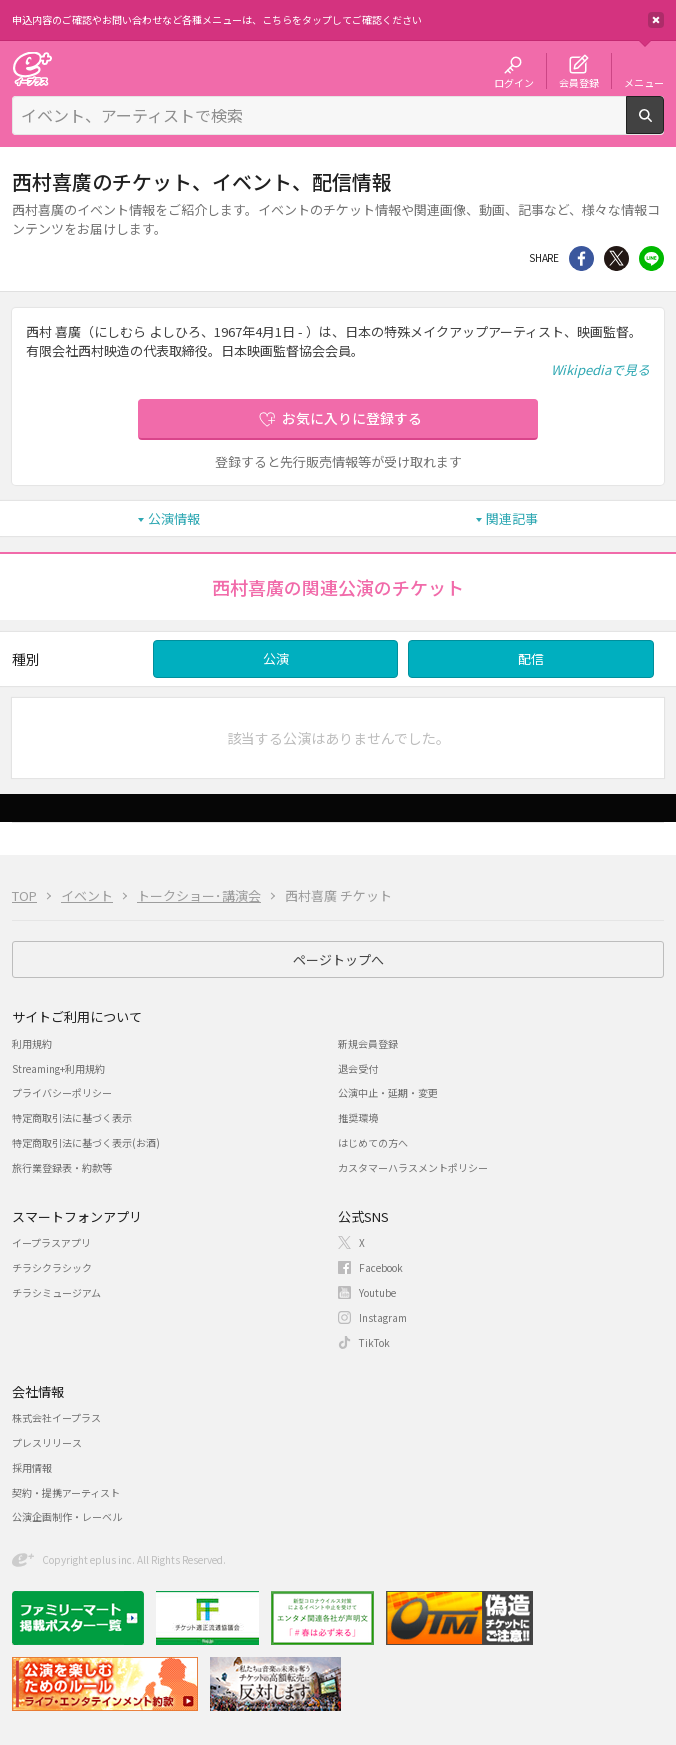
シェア (581, 258)
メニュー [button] (644, 82)
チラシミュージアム (56, 1292)
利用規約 (32, 1043)
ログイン (514, 82)
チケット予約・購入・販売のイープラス (32, 68)
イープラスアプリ (51, 1242)
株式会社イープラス (56, 1417)
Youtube (377, 1292)
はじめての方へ (373, 1142)
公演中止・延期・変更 (388, 1092)
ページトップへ (338, 959)
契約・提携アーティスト (66, 1492)
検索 (663, 126)
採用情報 (32, 1467)
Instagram (383, 1317)
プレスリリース (47, 1442)
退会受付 (358, 1068)
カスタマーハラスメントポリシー (413, 1167)
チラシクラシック (52, 1267)
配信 (531, 658)
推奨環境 (358, 1117)
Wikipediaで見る (600, 369)
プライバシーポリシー (62, 1092)
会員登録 (579, 82)
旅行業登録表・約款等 (62, 1167)
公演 (276, 658)
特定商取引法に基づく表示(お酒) (86, 1142)
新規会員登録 (368, 1043)
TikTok (374, 1342)
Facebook (381, 1267)
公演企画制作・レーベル (67, 1516)
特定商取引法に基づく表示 (72, 1117)
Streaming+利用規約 (58, 1068)
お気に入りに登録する (352, 418)
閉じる (656, 20)
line (651, 258)
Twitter (616, 258)
